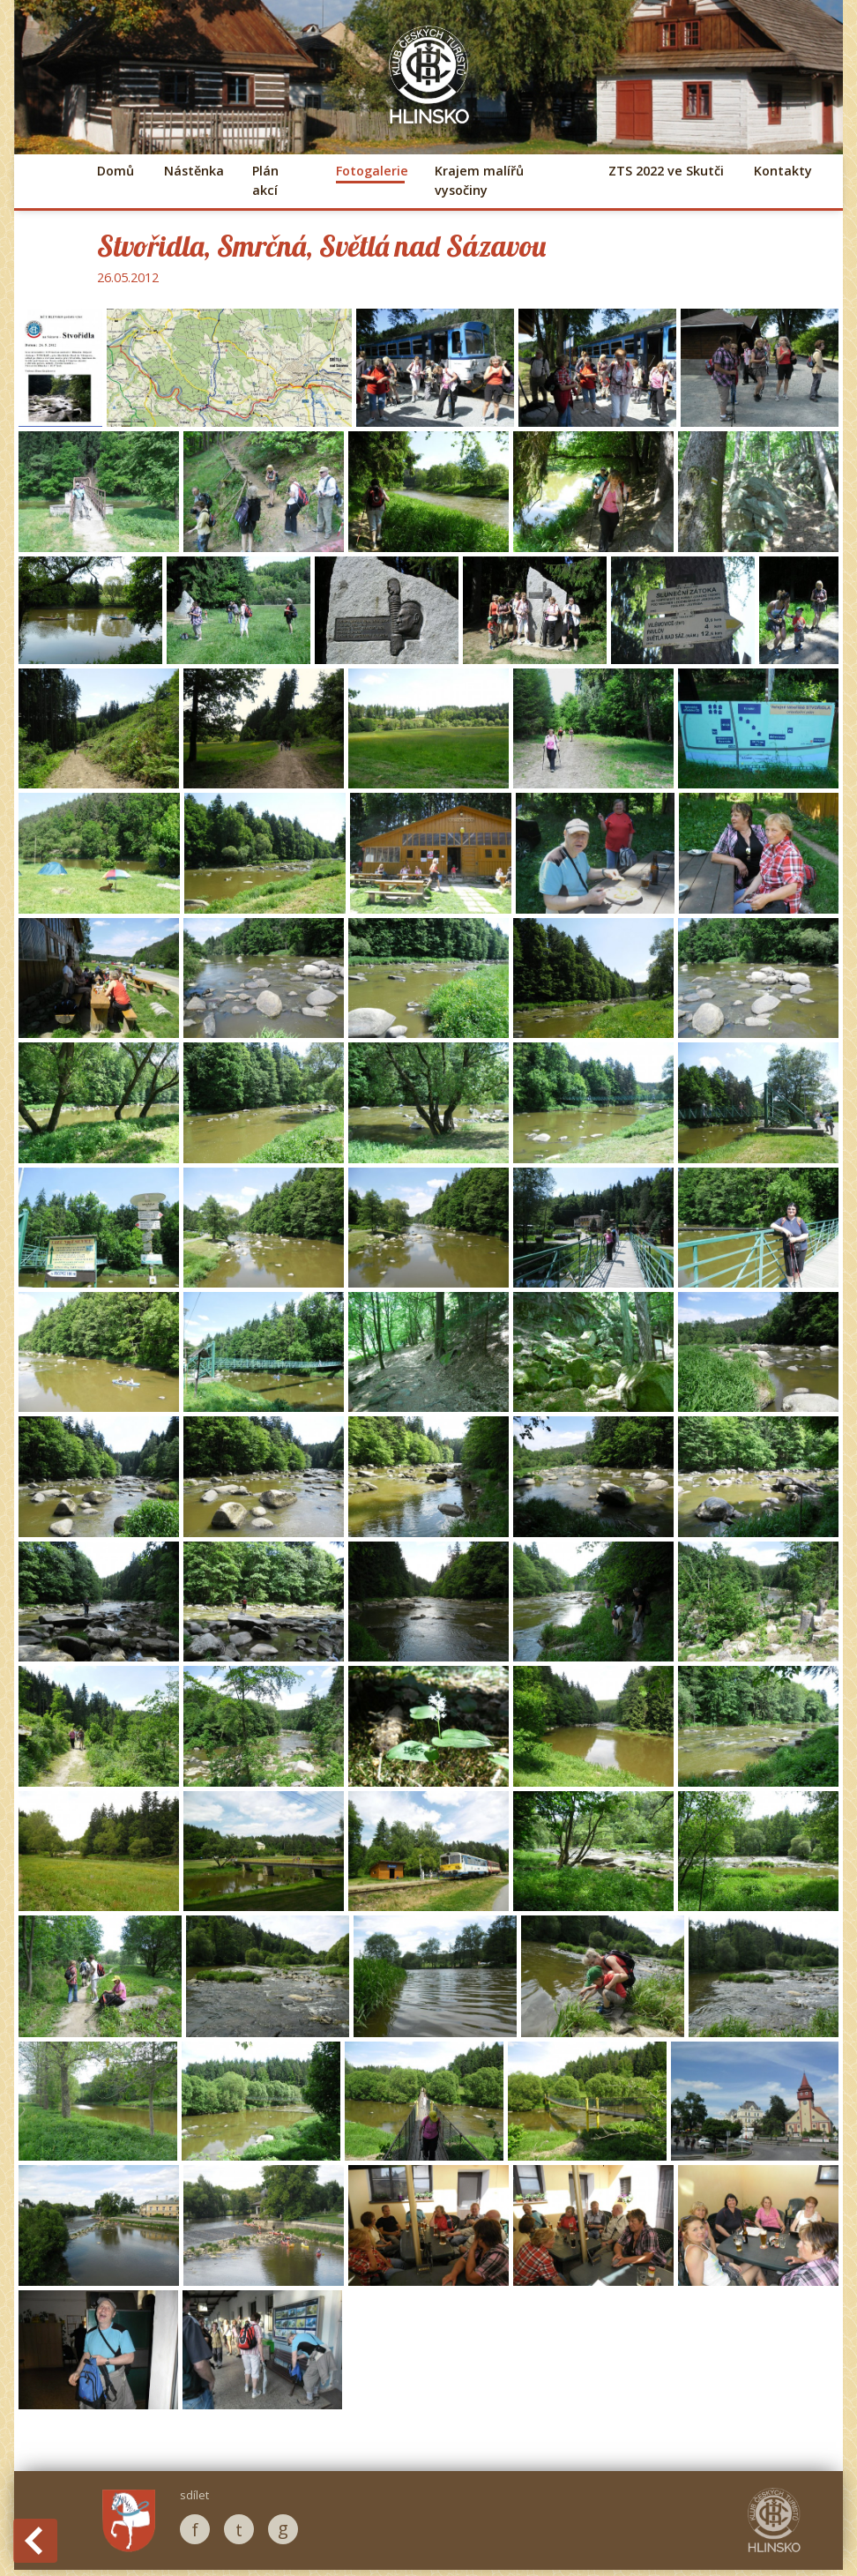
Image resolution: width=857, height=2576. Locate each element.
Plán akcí (265, 180)
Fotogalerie (370, 170)
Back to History (35, 2541)
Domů (115, 170)
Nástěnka (193, 170)
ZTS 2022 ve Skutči (666, 170)
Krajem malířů (479, 180)
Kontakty (783, 170)
